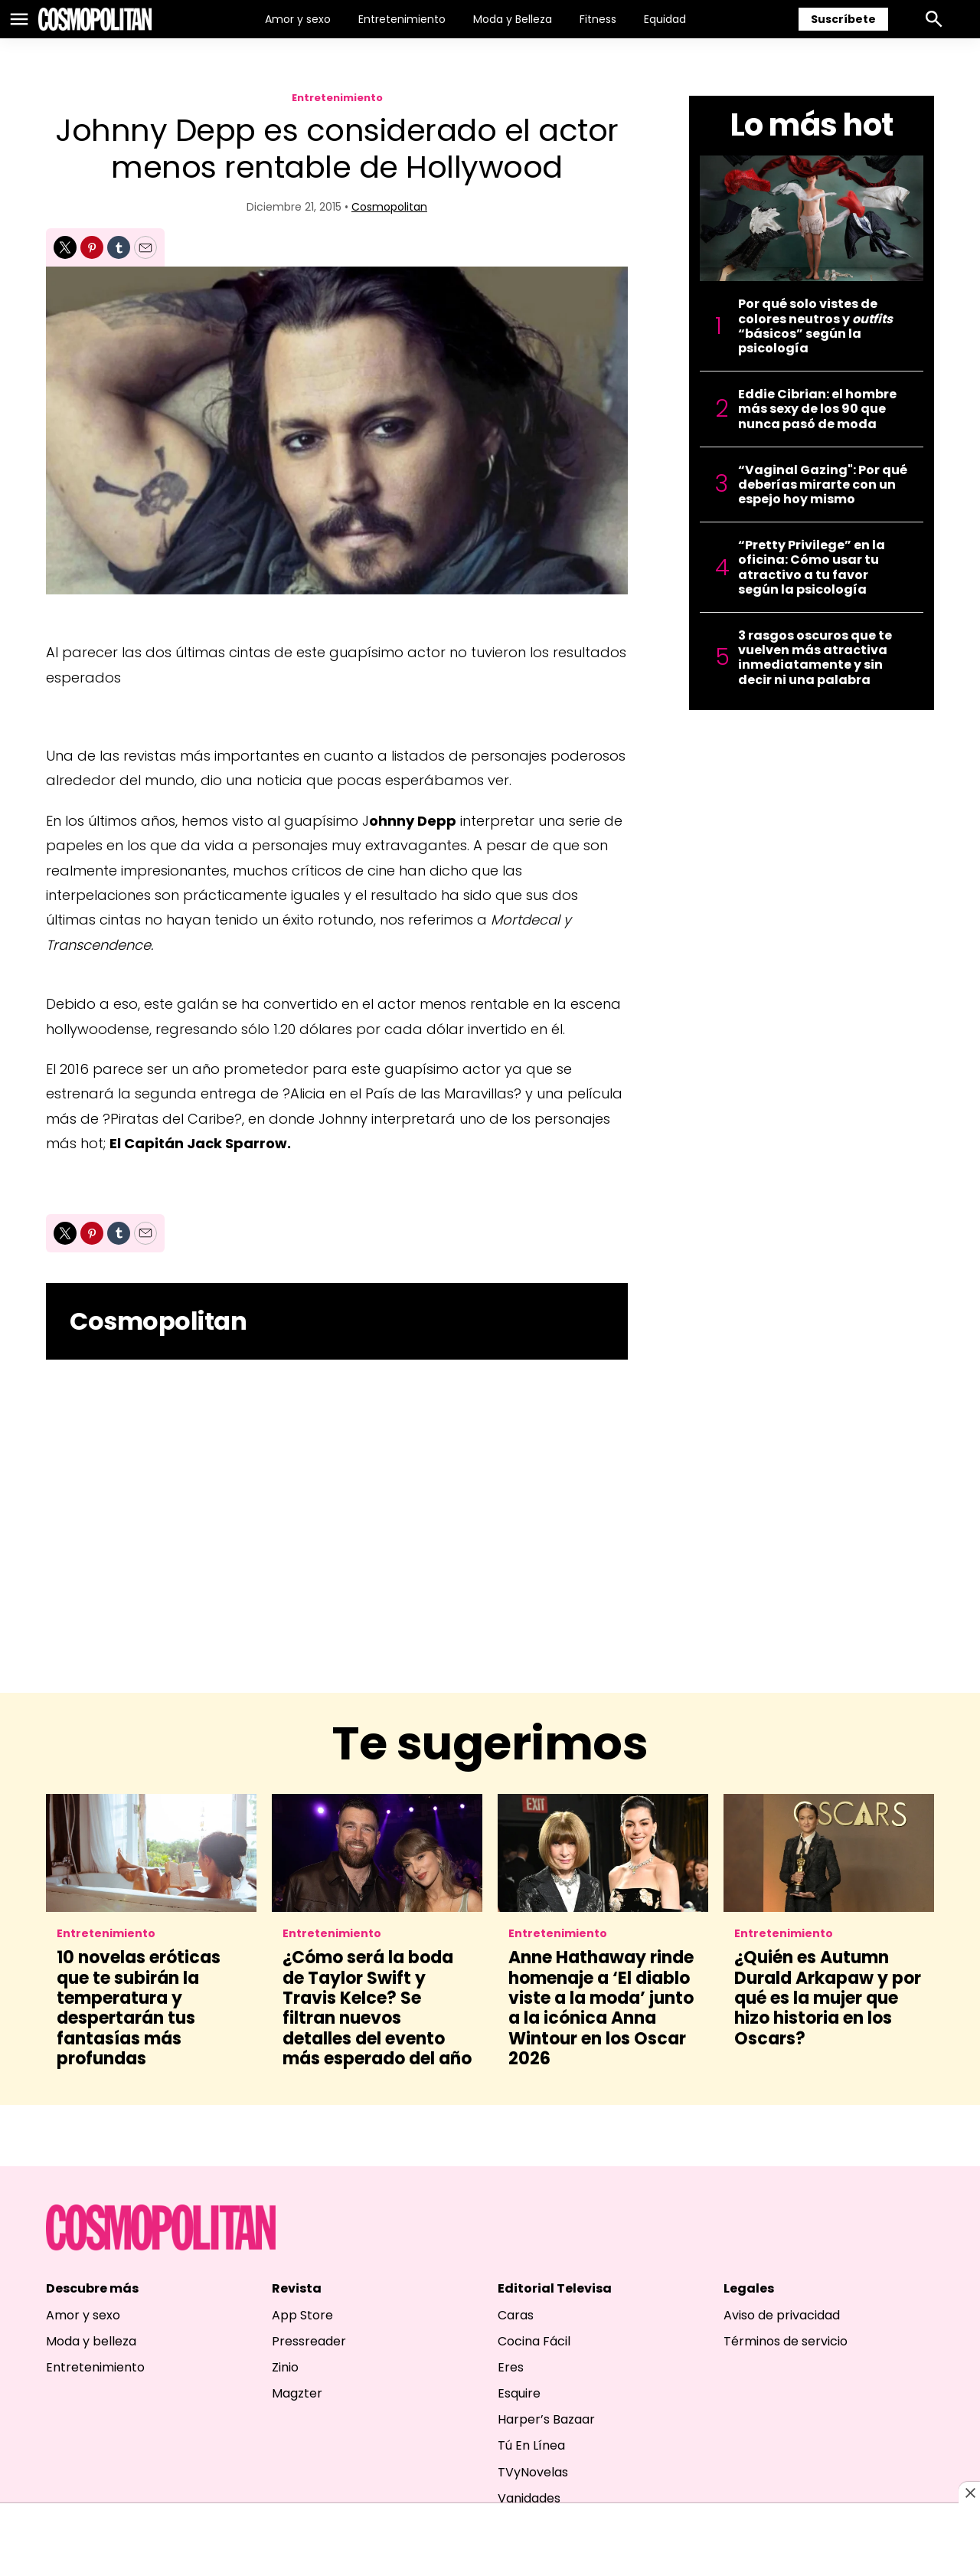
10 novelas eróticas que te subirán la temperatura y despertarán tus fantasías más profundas (138, 2008)
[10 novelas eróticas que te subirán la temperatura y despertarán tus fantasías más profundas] (151, 1853)
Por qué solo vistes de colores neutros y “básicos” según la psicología (815, 325)
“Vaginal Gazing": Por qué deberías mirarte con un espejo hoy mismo (822, 485)
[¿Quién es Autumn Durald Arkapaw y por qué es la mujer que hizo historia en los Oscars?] (829, 1853)
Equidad (665, 19)
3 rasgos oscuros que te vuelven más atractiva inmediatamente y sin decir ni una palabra (815, 657)
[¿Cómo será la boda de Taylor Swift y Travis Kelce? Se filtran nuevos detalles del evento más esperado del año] (377, 1853)
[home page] (95, 19)
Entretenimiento (402, 19)
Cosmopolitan (389, 206)
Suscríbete (843, 19)
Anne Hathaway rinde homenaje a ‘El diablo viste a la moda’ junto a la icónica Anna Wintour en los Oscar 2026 (601, 2008)
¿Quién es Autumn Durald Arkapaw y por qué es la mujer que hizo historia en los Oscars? (827, 1998)
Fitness (598, 19)
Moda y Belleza (512, 19)
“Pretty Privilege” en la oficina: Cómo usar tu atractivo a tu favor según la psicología (811, 567)
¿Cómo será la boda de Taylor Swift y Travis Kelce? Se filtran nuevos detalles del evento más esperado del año (377, 2008)
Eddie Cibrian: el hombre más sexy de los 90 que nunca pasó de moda (817, 409)
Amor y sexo (298, 19)
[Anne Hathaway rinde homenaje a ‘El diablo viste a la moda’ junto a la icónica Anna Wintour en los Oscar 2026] (603, 1853)
